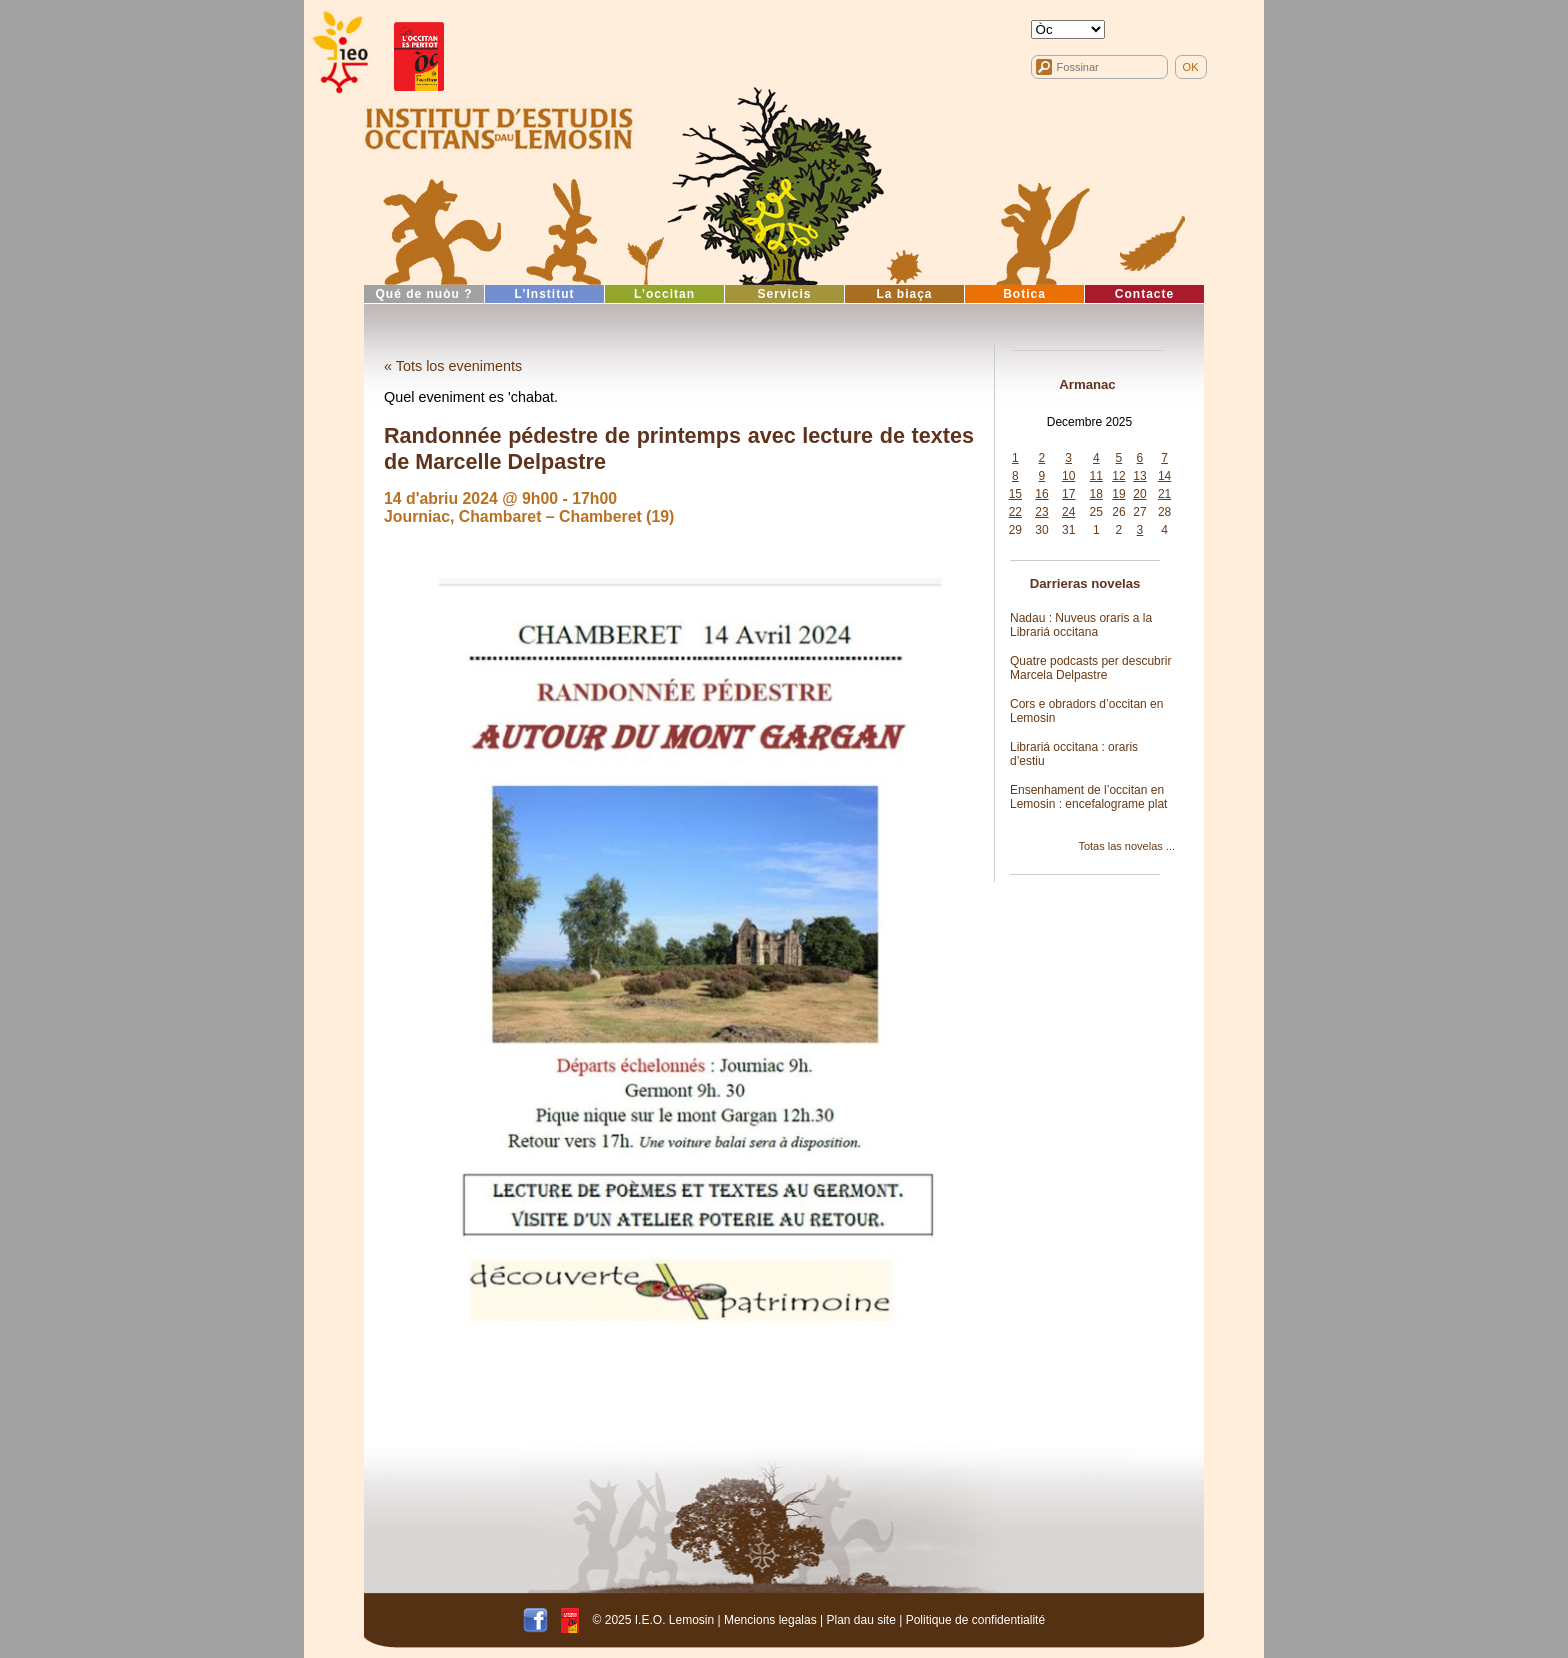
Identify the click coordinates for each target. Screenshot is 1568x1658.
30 (1041, 530)
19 (1118, 494)
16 (1041, 494)
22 (1015, 512)
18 (1096, 494)
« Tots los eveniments (453, 366)
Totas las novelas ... (1126, 846)
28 (1164, 512)
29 (1015, 530)
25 (1096, 512)
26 (1118, 512)
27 (1139, 512)
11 (1096, 476)
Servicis (784, 294)
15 (1015, 494)
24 (1068, 512)
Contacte (1144, 294)
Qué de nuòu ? (424, 294)
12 (1118, 476)
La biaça (904, 294)
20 (1139, 494)
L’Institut (545, 294)
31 (1068, 530)
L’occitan (664, 294)
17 (1068, 494)
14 (1164, 476)
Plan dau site (860, 1620)
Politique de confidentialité (975, 1620)
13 (1139, 476)
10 (1068, 476)
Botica (1024, 294)
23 (1041, 512)
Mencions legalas (770, 1620)
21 (1164, 494)
